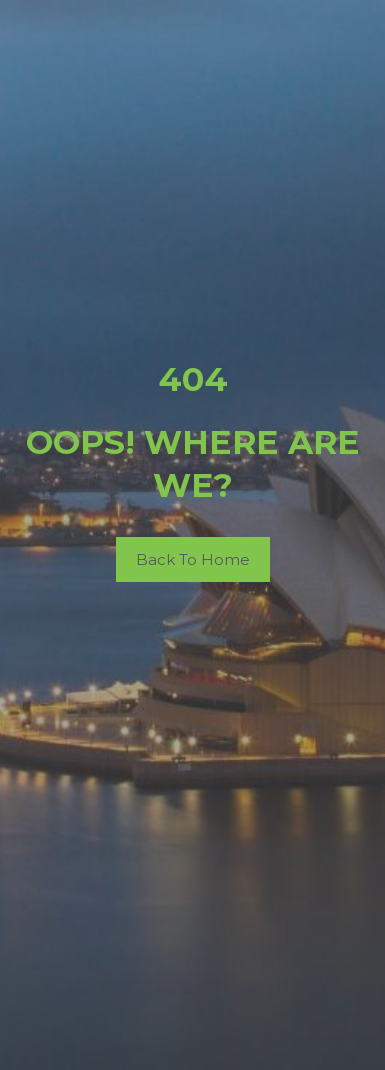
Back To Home (193, 559)
